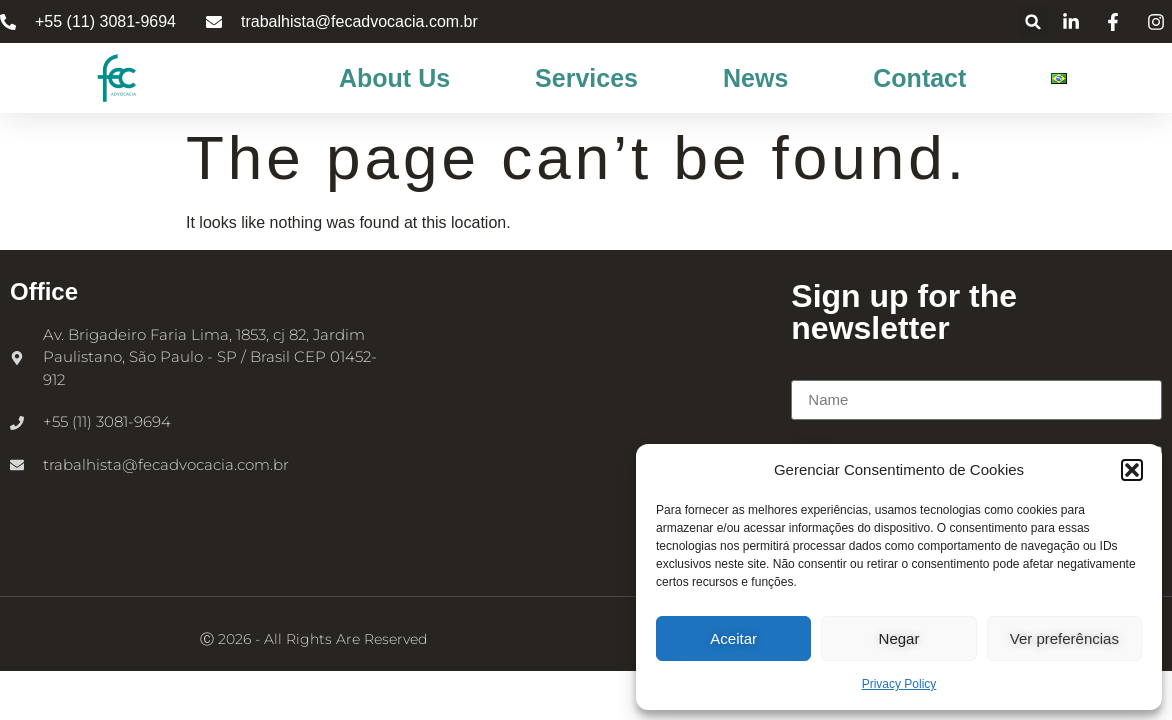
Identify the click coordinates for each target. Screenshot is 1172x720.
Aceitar (733, 638)
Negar (899, 638)
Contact (919, 78)
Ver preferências (1064, 638)
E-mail (813, 438)
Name (812, 372)
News (755, 78)
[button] (1132, 470)
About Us (394, 78)
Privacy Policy (899, 684)
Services (586, 78)
